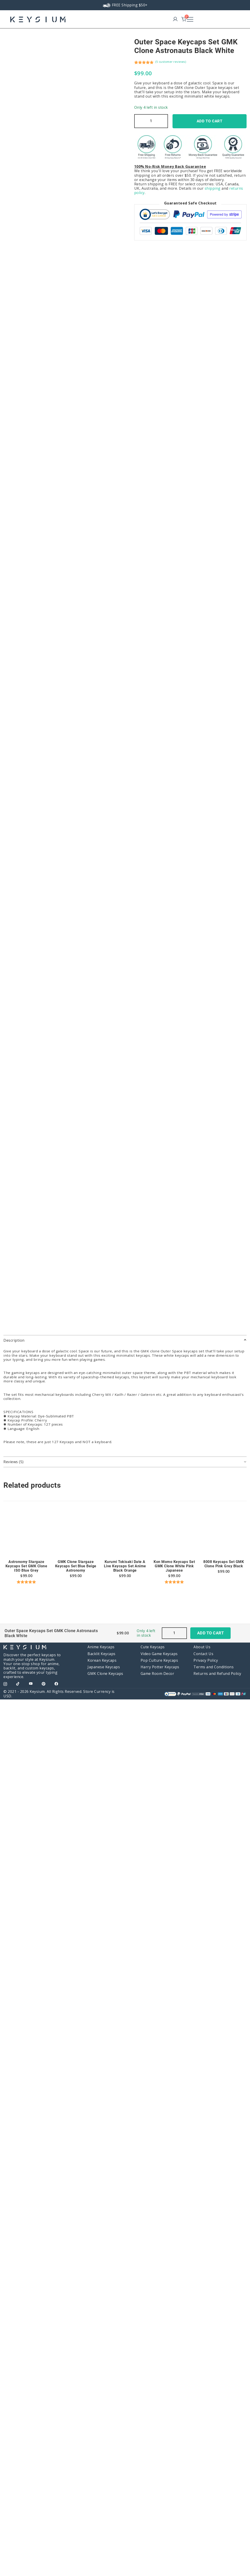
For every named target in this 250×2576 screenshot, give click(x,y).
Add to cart (209, 121)
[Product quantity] (151, 121)
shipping (213, 189)
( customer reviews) (170, 62)
